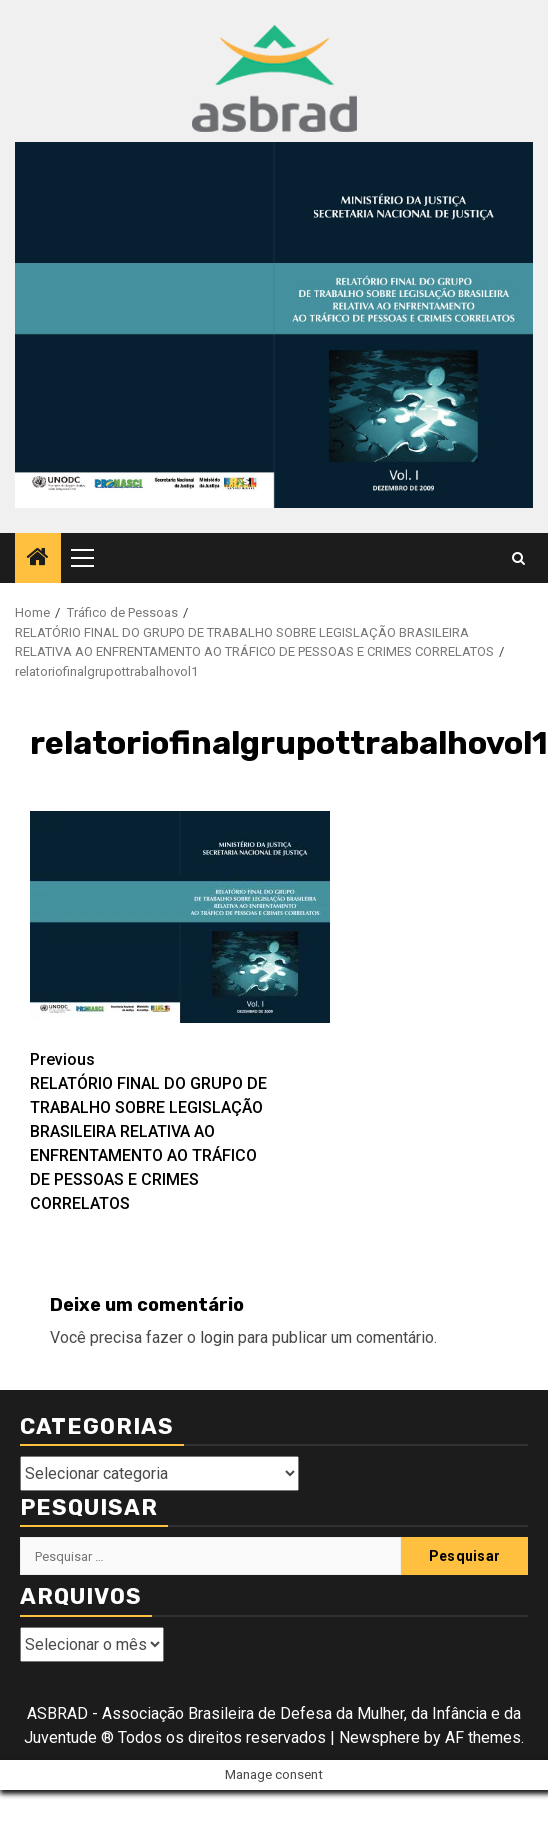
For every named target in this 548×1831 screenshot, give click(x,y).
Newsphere (379, 1737)
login (217, 1337)
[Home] (38, 559)
